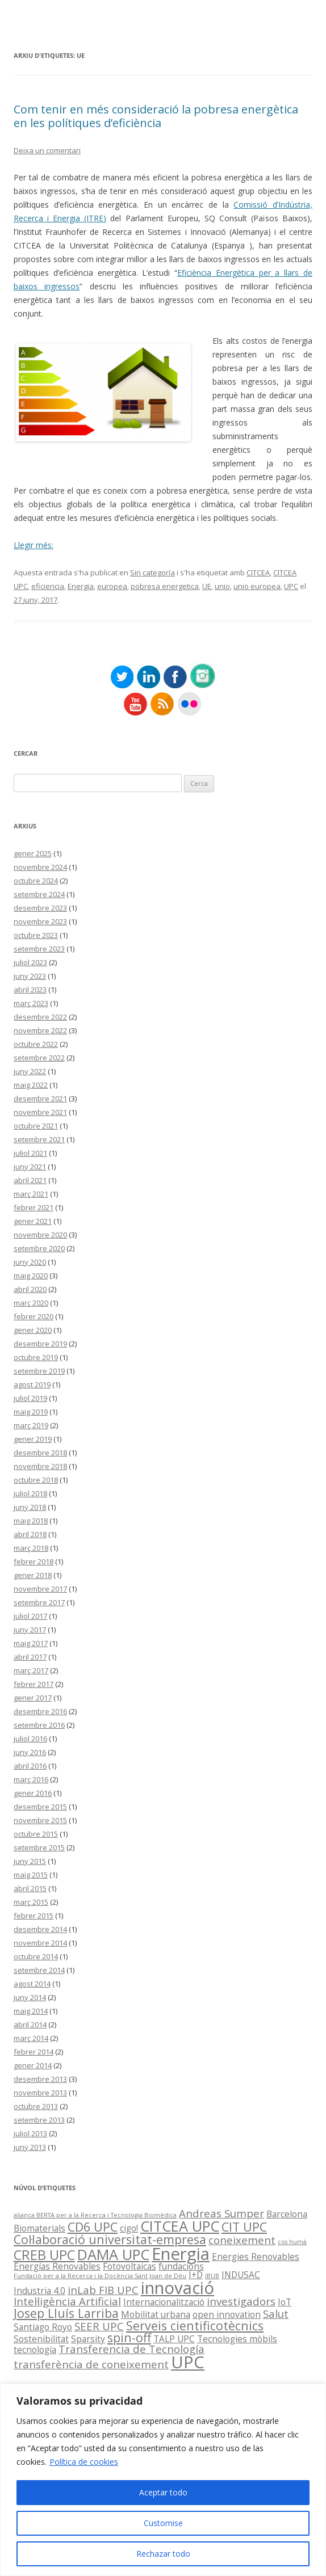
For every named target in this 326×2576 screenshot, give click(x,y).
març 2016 (31, 1779)
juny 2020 (30, 1262)
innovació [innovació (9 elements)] (177, 2287)
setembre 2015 (39, 1847)
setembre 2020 (39, 1248)
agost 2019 (32, 1384)
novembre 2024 (40, 867)
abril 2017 (30, 1657)
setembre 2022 (39, 1058)
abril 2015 (30, 1888)
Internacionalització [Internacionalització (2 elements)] (163, 2302)
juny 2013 (30, 2147)
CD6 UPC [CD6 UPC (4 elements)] (93, 2227)
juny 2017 (30, 1629)
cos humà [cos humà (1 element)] (292, 2242)
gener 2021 (33, 1221)
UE (206, 586)
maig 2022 (31, 1085)
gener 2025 (33, 853)
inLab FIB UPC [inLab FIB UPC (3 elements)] (103, 2290)
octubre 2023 (36, 935)
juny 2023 (30, 976)
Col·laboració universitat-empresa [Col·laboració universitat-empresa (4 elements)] (110, 2239)
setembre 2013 (39, 2120)
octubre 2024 (36, 880)
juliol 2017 (30, 1616)
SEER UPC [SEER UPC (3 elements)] (99, 2326)
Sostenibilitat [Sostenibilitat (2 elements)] (41, 2339)
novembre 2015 (40, 1820)
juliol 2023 (30, 962)
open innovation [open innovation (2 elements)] (227, 2314)
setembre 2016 (39, 1725)
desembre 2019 (40, 1343)
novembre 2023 (40, 921)
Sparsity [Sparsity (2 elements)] (88, 2339)
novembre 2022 (40, 1030)
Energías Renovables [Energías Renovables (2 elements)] (57, 2266)
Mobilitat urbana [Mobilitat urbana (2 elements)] (155, 2314)
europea (112, 586)
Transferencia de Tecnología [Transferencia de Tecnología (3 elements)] (131, 2349)
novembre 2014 (40, 1943)
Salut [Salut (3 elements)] (276, 2313)
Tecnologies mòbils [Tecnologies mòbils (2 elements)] (237, 2339)
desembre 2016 (40, 1711)
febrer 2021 (33, 1207)
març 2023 (31, 1003)
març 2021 (31, 1194)
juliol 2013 (30, 2133)
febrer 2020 (33, 1316)
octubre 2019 (36, 1357)
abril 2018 (30, 1534)
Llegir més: (33, 545)
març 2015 (31, 1902)
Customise (163, 2523)
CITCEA (258, 572)
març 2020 (31, 1303)
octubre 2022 (36, 1044)
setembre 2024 (39, 894)
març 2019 (31, 1425)
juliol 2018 (30, 1493)
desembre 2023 (40, 908)
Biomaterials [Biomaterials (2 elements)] (39, 2228)
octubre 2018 (36, 1480)
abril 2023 (30, 989)
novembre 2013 (40, 2092)
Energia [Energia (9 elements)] (181, 2253)
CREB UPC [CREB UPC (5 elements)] (44, 2255)
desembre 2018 (40, 1452)
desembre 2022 (40, 1017)
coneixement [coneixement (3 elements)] (241, 2240)
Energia (81, 586)
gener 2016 (33, 1793)
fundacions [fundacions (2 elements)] (181, 2266)
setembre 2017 (39, 1602)
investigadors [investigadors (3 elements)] (241, 2301)
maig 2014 (31, 2011)
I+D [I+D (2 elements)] (196, 2274)
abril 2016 (30, 1766)
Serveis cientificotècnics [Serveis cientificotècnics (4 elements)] (195, 2325)
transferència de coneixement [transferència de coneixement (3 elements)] (91, 2364)
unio (222, 586)
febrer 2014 (33, 2052)
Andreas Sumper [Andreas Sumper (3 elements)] (221, 2213)
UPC (291, 586)
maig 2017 (31, 1643)
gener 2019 (33, 1439)
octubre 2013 (36, 2106)
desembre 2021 (40, 1098)
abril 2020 (30, 1289)
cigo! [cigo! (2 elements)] (129, 2228)
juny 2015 (30, 1861)
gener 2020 (33, 1330)
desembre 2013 (40, 2079)
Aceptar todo (163, 2492)
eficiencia (47, 586)
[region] (163, 2480)
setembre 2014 (39, 1970)
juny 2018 (30, 1507)
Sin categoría (152, 572)
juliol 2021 (30, 1153)
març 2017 (31, 1670)
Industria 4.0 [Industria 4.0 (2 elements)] (39, 2290)
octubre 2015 (36, 1834)
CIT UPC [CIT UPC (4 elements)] (244, 2227)
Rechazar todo (163, 2553)
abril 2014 (30, 2024)
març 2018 (31, 1548)
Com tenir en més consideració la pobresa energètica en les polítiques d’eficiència (156, 116)
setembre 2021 (39, 1139)
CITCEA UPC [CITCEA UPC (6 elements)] (179, 2226)
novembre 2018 (40, 1466)
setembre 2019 (39, 1371)
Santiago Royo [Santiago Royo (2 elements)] (43, 2327)
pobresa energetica (165, 586)
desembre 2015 (40, 1806)
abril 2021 (30, 1180)
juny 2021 (30, 1166)
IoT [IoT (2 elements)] (284, 2302)
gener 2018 (33, 1575)
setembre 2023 (39, 949)
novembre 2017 (40, 1589)
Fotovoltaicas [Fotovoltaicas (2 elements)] (129, 2266)
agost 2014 (32, 1984)
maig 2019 (31, 1412)
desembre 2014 (40, 1929)
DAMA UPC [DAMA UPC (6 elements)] (113, 2254)
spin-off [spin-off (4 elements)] (129, 2337)
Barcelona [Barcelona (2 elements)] (286, 2214)
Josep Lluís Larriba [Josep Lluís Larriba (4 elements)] (66, 2313)
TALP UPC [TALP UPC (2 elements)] (174, 2339)
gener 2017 (33, 1698)
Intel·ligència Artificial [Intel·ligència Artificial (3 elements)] (67, 2301)
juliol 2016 (30, 1738)
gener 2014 (33, 2065)
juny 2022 (30, 1071)
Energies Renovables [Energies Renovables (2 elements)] (255, 2256)
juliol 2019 (30, 1398)
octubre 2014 (36, 1956)
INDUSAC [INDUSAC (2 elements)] (240, 2274)
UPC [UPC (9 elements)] (187, 2362)
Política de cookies (83, 2461)
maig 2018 (31, 1521)
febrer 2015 (33, 1915)
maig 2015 (31, 1875)
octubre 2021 (36, 1126)
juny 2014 (30, 1997)
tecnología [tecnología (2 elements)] (35, 2349)
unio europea (257, 586)
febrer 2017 (33, 1684)
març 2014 (31, 2038)
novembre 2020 (40, 1235)
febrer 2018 (33, 1561)
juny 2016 (30, 1752)
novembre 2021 (40, 1112)
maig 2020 (31, 1275)
